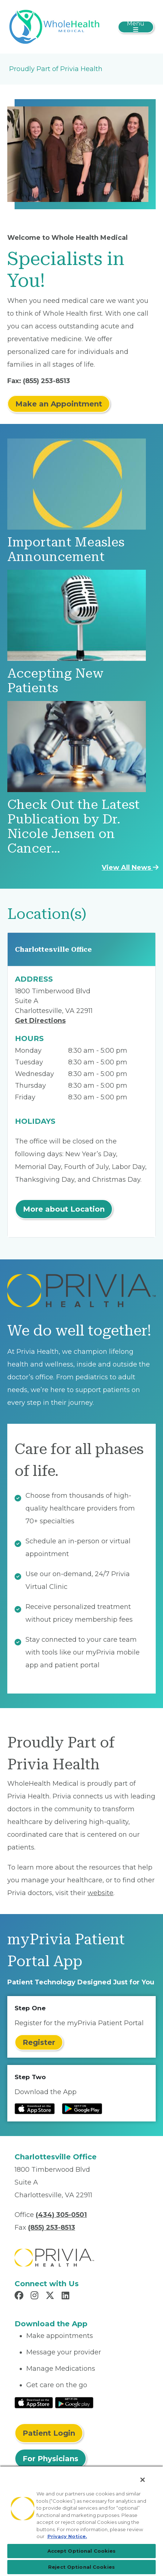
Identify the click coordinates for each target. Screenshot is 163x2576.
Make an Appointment (58, 404)
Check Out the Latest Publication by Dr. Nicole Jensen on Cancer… (73, 826)
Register (39, 2042)
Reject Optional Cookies (81, 2567)
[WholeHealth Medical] (54, 26)
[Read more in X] (51, 2296)
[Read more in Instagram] (35, 2296)
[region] (81, 2521)
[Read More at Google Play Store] (74, 2402)
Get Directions (40, 1021)
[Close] (143, 2480)
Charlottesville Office (53, 949)
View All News (130, 868)
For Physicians (50, 2458)
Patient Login (49, 2433)
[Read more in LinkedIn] (66, 2296)
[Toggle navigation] (136, 27)
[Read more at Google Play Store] (82, 2108)
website (100, 1893)
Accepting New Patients (55, 680)
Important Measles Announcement (65, 549)
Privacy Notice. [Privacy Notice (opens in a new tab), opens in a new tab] (67, 2536)
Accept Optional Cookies (81, 2551)
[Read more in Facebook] (20, 2296)
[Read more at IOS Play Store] (35, 2108)
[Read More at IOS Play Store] (34, 2402)
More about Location (64, 1209)
